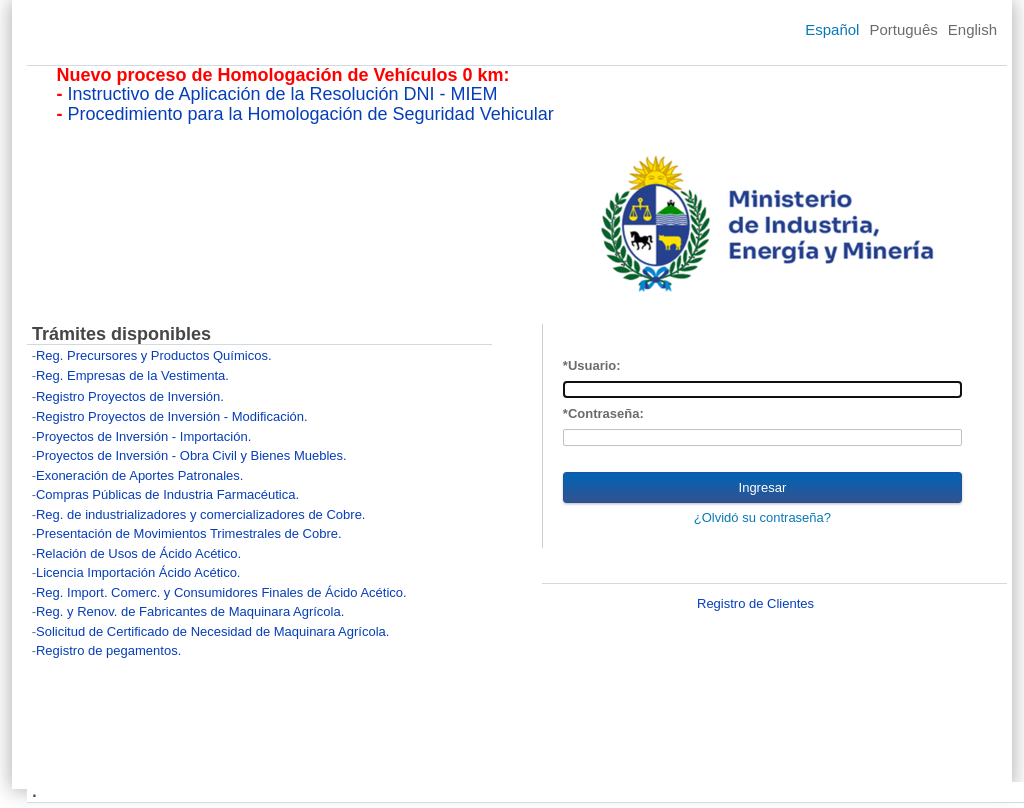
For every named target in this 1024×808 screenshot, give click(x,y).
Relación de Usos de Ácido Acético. (138, 553)
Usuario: (594, 365)
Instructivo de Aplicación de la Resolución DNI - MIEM (282, 94)
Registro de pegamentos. (108, 650)
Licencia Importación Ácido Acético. (138, 572)
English (972, 29)
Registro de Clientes (755, 603)
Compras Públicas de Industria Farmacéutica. (167, 494)
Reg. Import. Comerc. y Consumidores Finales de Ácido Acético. (221, 592)
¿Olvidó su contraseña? (762, 517)
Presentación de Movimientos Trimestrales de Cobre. (189, 533)
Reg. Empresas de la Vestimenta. (132, 375)
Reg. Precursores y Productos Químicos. (154, 355)
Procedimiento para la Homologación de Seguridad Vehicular (310, 114)
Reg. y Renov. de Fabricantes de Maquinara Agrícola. (190, 611)
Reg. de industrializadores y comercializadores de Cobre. (201, 514)
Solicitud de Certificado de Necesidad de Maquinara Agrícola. (212, 631)
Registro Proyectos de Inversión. (130, 396)
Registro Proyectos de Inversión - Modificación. (172, 416)
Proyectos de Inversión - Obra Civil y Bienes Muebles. (191, 455)
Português (903, 29)
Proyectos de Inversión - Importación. (143, 436)
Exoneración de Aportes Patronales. (139, 475)
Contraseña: (606, 413)
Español (832, 29)
